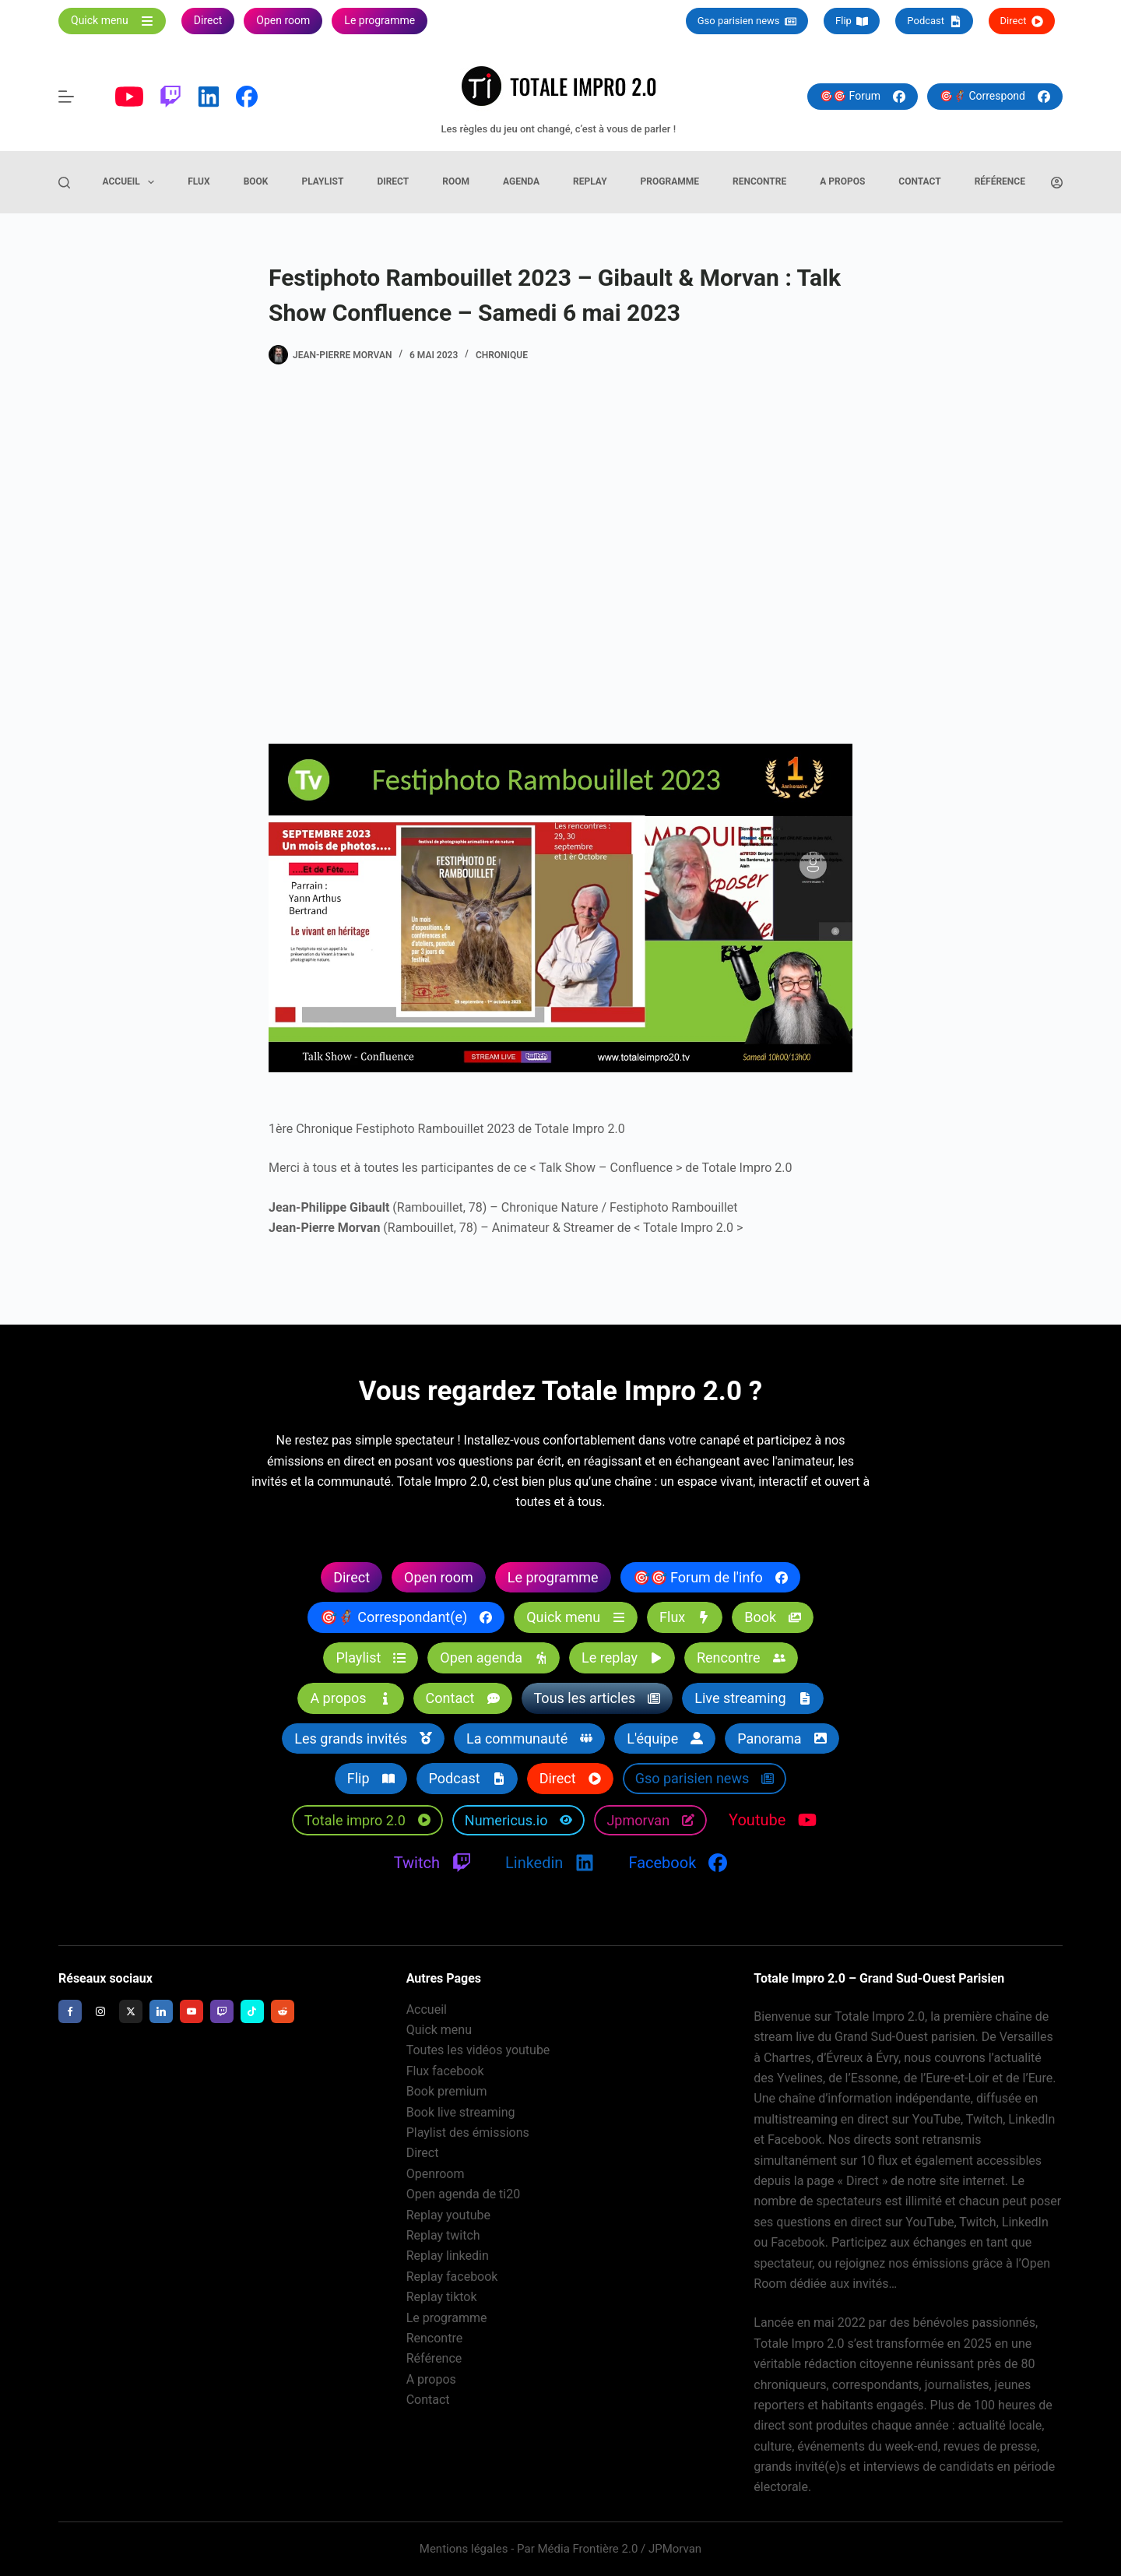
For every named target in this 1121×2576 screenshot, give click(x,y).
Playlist (322, 181)
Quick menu (439, 2029)
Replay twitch (443, 2235)
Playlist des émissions (467, 2132)
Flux (198, 181)
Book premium (446, 2091)
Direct (1021, 21)
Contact (919, 181)
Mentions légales (464, 2549)
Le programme (446, 2317)
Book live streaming (460, 2112)
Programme (670, 181)
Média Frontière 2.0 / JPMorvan (619, 2549)
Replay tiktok (441, 2296)
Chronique (502, 355)
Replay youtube (448, 2215)
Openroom (435, 2173)
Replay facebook (452, 2276)
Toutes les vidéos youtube (478, 2050)
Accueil (132, 182)
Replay (590, 181)
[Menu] (66, 96)
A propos (842, 181)
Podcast (934, 21)
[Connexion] (1057, 182)
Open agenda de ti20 (463, 2194)
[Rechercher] (64, 182)
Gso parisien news (747, 21)
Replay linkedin (447, 2255)
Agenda (521, 181)
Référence (1000, 181)
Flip (851, 21)
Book (256, 181)
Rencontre (759, 181)
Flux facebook (445, 2071)
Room (455, 181)
